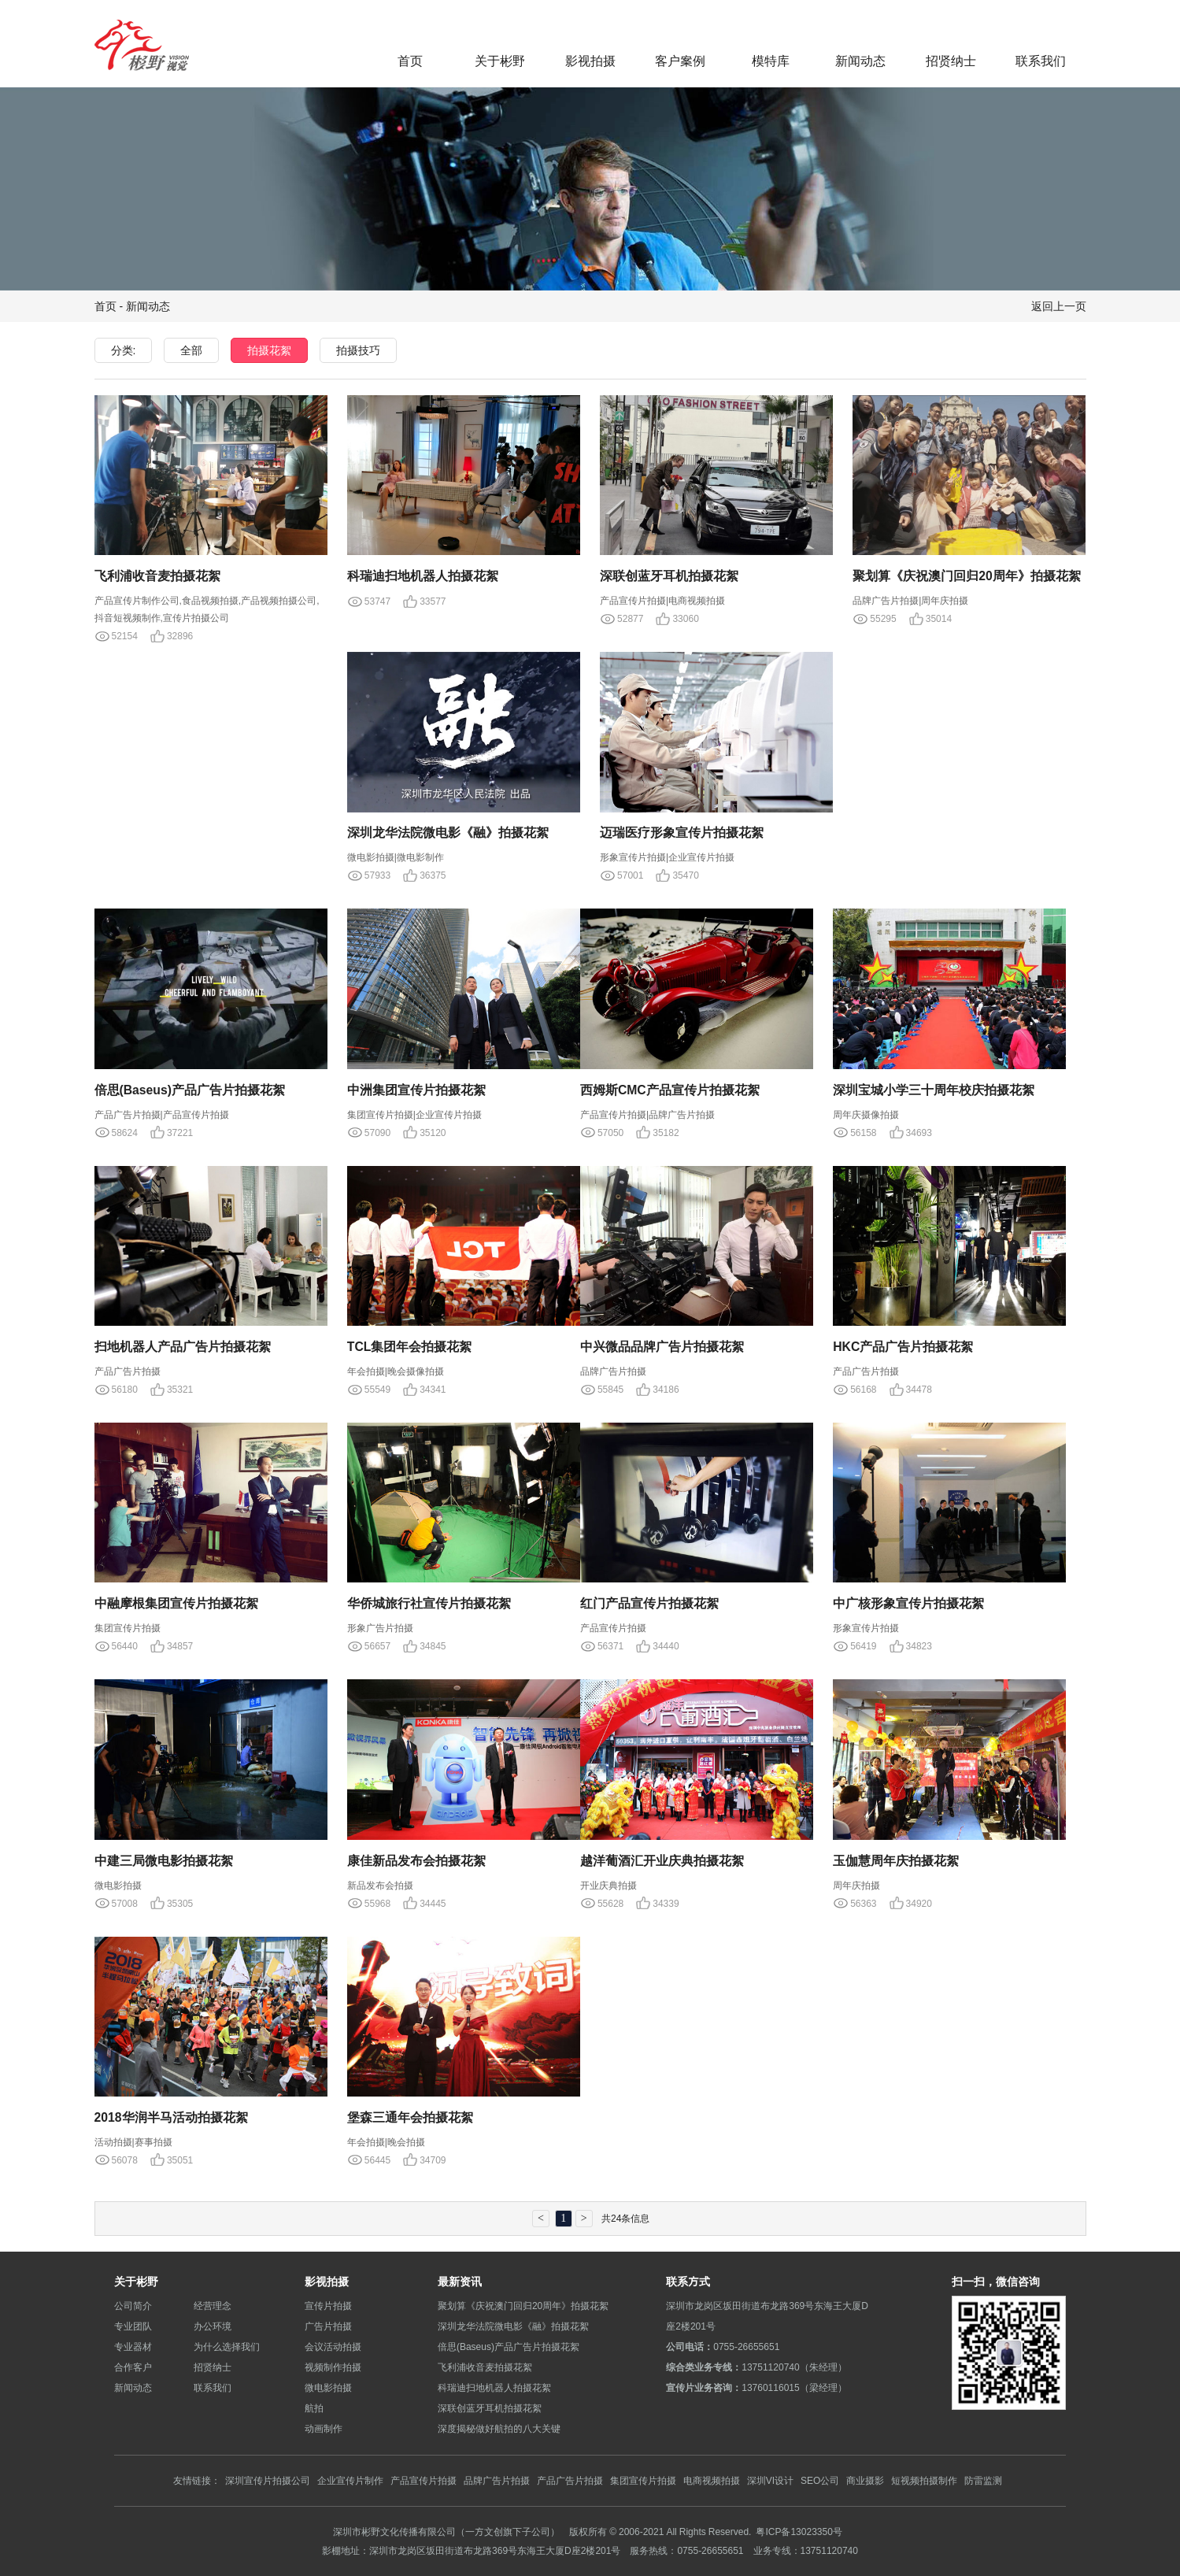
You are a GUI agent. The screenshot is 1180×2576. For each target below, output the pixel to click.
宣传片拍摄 (328, 2305)
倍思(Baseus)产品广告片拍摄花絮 (190, 1089)
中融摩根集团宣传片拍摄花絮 (176, 1603)
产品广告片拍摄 (570, 2480)
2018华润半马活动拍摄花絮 (171, 2117)
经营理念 (212, 2305)
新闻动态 (860, 60)
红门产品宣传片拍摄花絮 (649, 1603)
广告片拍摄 (328, 2326)
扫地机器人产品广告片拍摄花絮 (182, 1346)
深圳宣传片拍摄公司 (267, 2480)
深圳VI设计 (770, 2480)
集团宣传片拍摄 (643, 2480)
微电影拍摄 (328, 2387)
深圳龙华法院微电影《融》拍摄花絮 (448, 832)
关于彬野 (500, 60)
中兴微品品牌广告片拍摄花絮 (662, 1346)
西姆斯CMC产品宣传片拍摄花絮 (670, 1089)
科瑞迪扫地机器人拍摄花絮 (422, 575)
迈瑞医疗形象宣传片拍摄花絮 (682, 832)
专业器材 (133, 2346)
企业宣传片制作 (350, 2480)
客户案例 (680, 60)
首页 (410, 60)
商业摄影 (865, 2480)
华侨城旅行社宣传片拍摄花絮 (429, 1603)
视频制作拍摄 (333, 2367)
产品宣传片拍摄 (423, 2480)
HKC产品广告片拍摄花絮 (903, 1346)
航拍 (314, 2408)
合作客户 (133, 2367)
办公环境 (212, 2326)
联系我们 (1040, 60)
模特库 (771, 60)
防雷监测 (983, 2480)
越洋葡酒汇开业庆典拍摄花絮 (662, 1860)
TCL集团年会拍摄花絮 (409, 1346)
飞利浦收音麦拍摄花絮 (157, 575)
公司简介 (133, 2305)
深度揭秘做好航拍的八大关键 (499, 2428)
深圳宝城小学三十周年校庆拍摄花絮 (933, 1089)
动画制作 (323, 2428)
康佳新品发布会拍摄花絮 (416, 1860)
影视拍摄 (590, 60)
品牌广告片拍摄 (497, 2480)
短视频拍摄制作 (924, 2480)
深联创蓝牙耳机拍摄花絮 (669, 575)
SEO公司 (820, 2480)
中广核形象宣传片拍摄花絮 (908, 1603)
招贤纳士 (951, 60)
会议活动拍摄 (333, 2346)
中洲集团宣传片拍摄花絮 (416, 1089)
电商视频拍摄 (711, 2480)
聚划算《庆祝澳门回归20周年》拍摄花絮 (967, 575)
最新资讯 (460, 2281)
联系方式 (688, 2281)
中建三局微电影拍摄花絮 (163, 1860)
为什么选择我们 (227, 2346)
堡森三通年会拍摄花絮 (410, 2117)
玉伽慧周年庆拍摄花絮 (896, 1860)
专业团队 (133, 2326)
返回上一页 (1058, 306)
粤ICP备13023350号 (799, 2531)
